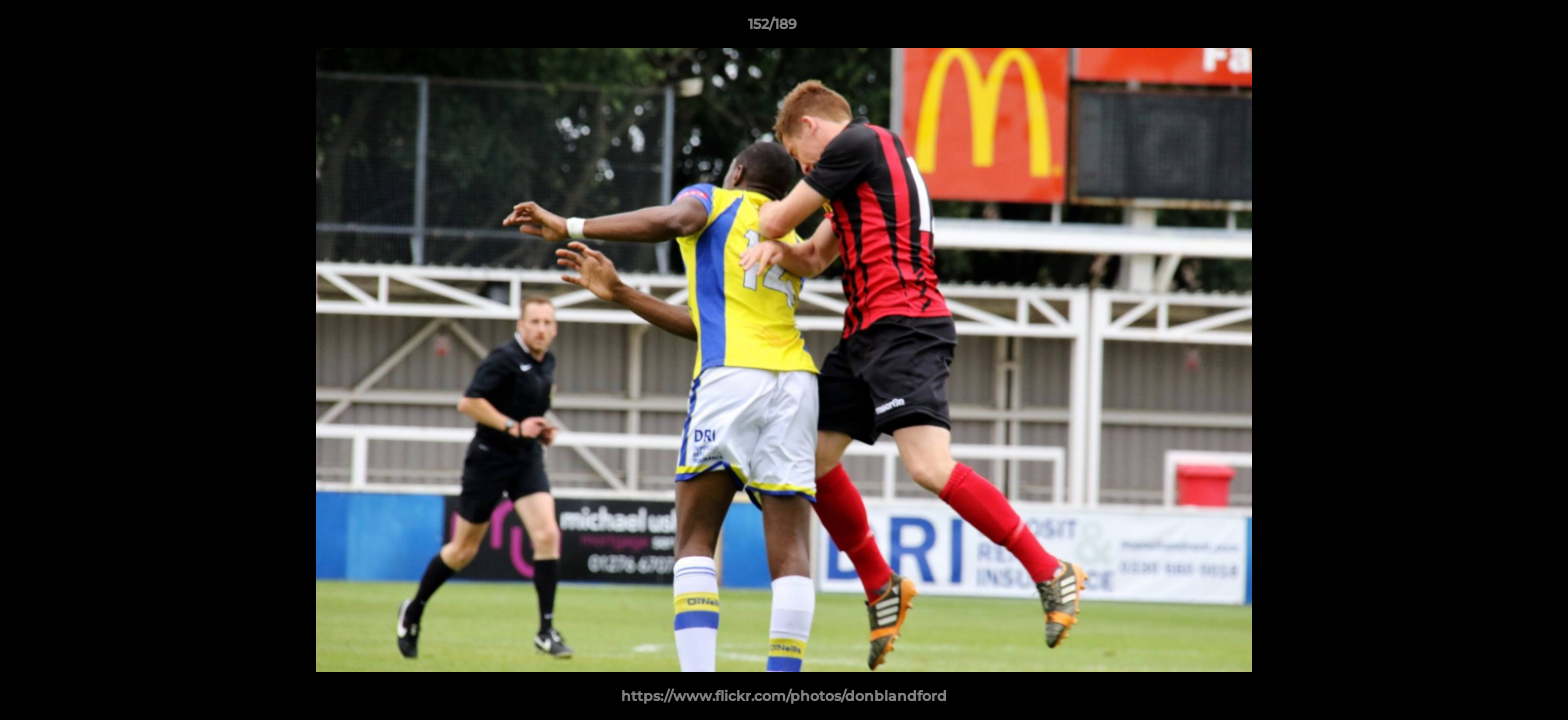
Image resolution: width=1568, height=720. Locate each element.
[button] (1484, 29)
